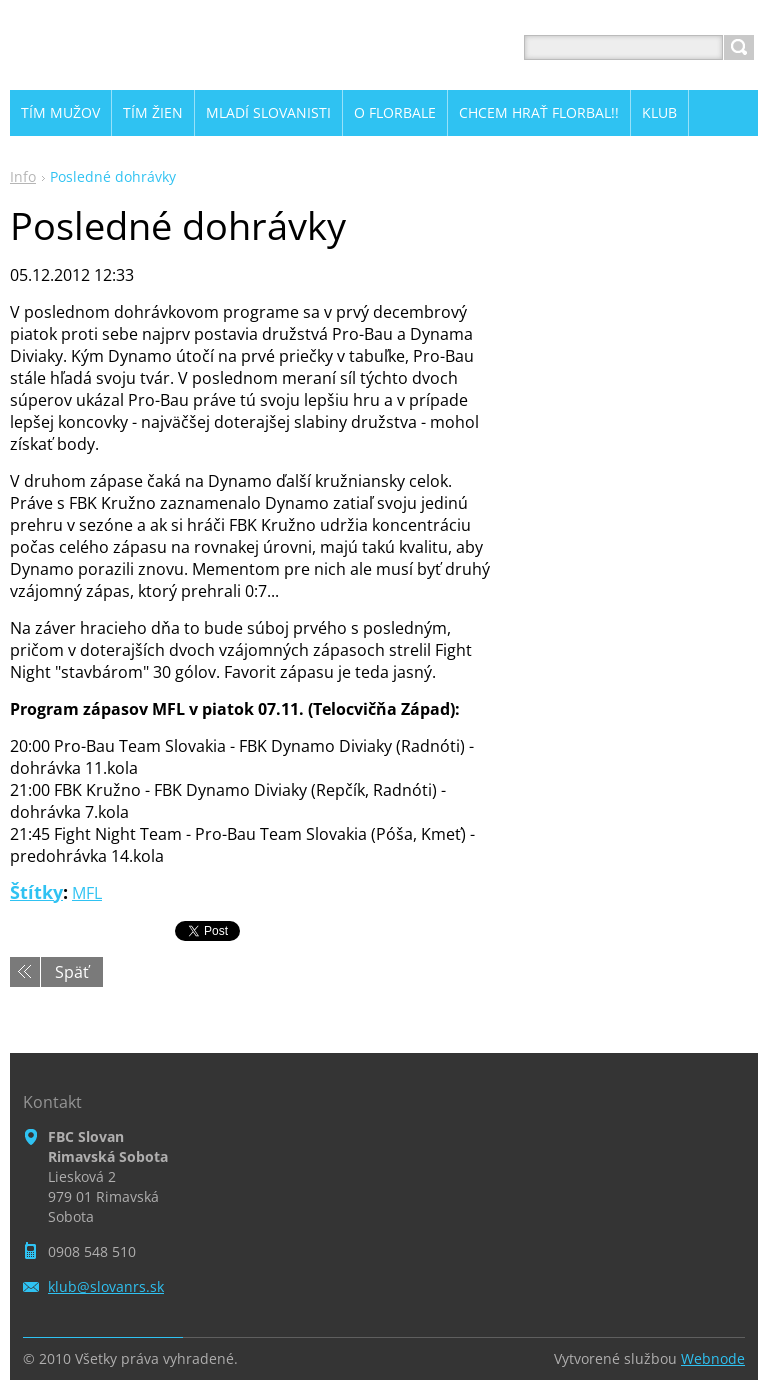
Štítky (36, 892)
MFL (87, 893)
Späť (72, 972)
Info (23, 176)
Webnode (713, 1358)
